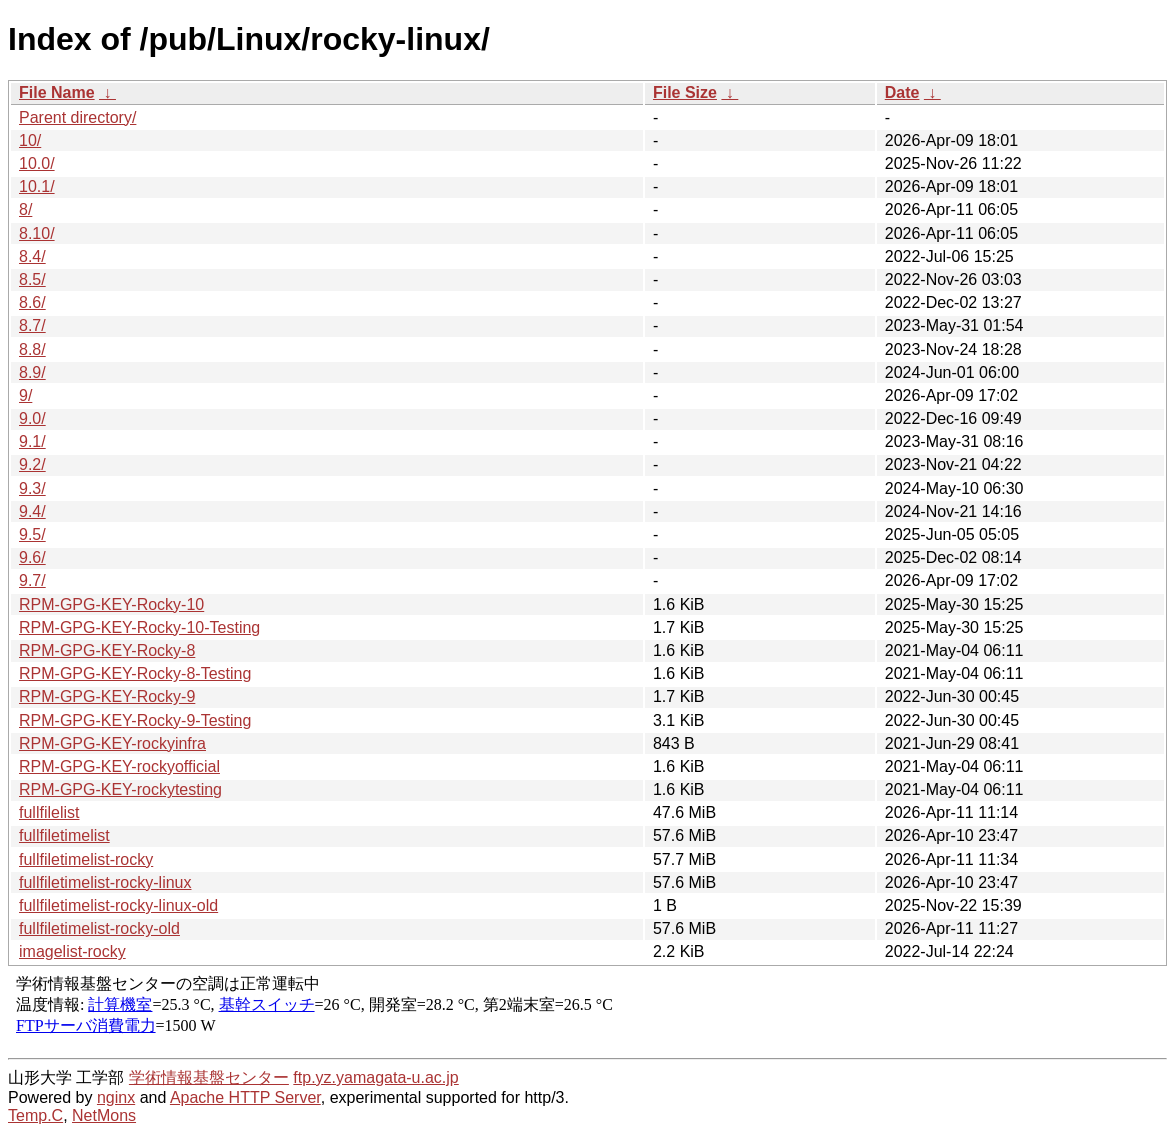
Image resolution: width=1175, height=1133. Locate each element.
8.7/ (32, 325)
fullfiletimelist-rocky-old (99, 928)
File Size (685, 92)
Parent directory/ (77, 117)
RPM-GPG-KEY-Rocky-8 (107, 650)
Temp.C (35, 1115)
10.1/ (37, 186)
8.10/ (37, 233)
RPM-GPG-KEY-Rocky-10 (111, 604)
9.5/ (32, 534)
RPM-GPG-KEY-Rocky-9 (107, 696)
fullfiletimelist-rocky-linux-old (118, 905)
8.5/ (32, 279)
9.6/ (32, 557)
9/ (25, 395)
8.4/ (32, 256)
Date (902, 92)
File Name (57, 92)
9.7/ (32, 580)
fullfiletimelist (64, 835)
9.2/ (32, 464)
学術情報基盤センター (209, 1077)
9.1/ (32, 441)
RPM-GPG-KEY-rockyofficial (119, 766)
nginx (116, 1097)
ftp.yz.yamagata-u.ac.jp (375, 1077)
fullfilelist (49, 812)
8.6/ (32, 302)
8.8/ (32, 349)
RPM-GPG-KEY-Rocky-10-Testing (139, 627)
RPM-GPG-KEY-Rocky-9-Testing (135, 720)
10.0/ (37, 163)
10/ (30, 140)
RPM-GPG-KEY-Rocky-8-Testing (135, 673)
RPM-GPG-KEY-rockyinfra (112, 743)
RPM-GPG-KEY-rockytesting (120, 789)
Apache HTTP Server (245, 1097)
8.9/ (32, 372)
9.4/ (32, 511)
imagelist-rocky (72, 951)
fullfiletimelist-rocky (86, 859)
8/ (25, 209)
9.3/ (32, 488)
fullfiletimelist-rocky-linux (105, 882)
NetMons (104, 1115)
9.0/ (32, 418)
